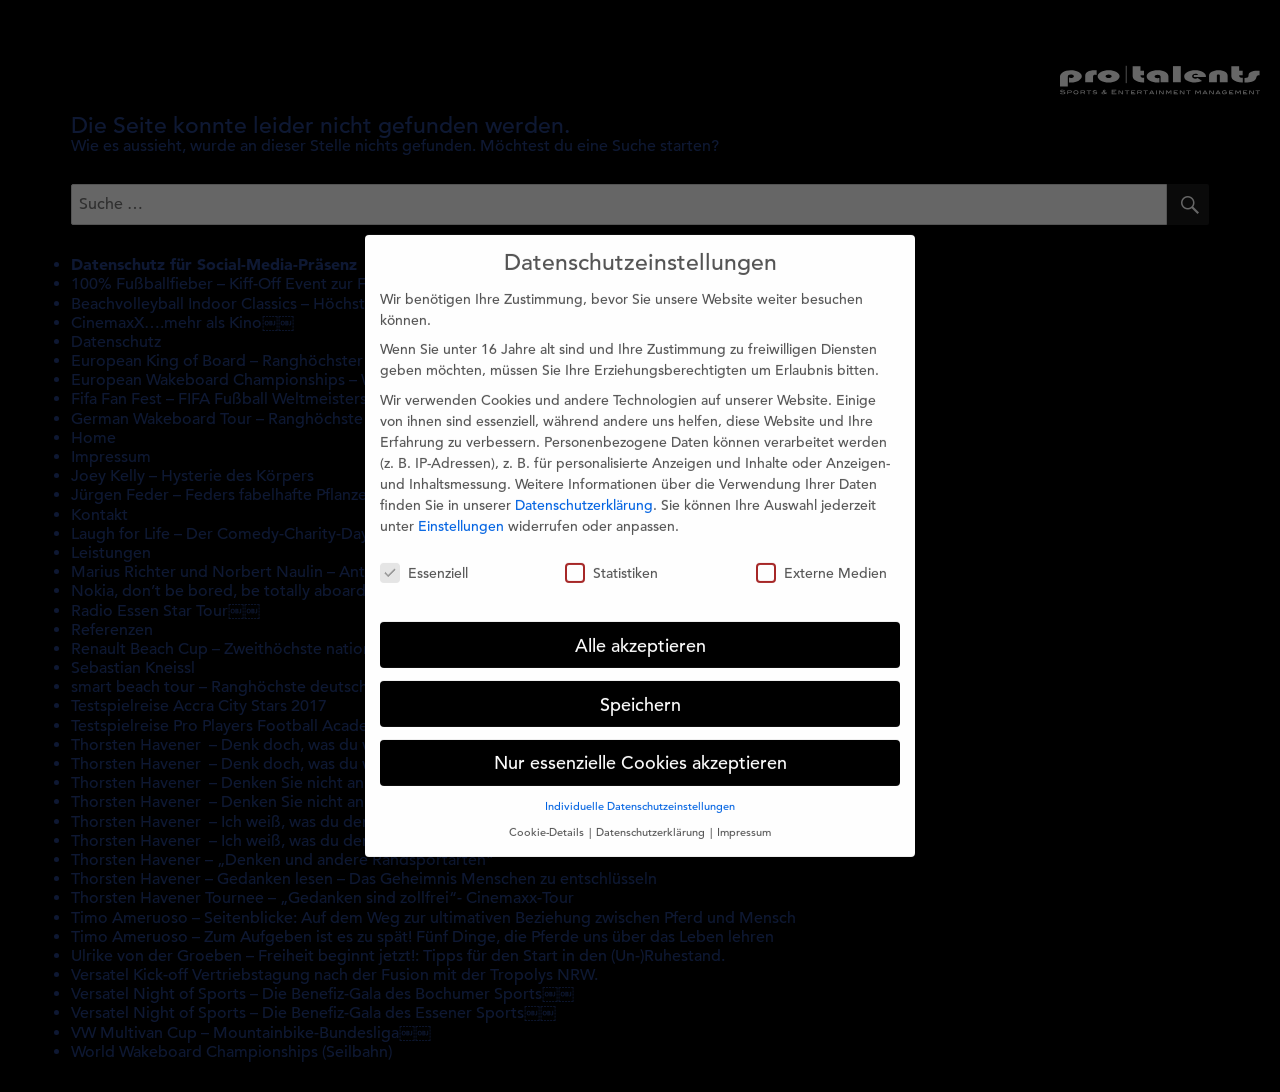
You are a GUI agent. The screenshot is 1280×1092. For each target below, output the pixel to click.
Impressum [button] (744, 819)
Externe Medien (821, 560)
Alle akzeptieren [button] (640, 632)
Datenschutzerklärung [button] (652, 819)
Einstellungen (461, 513)
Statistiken (611, 560)
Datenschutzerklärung (584, 492)
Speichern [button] (640, 691)
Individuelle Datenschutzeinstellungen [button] (640, 794)
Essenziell (424, 560)
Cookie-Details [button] (548, 819)
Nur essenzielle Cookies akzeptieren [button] (640, 750)
